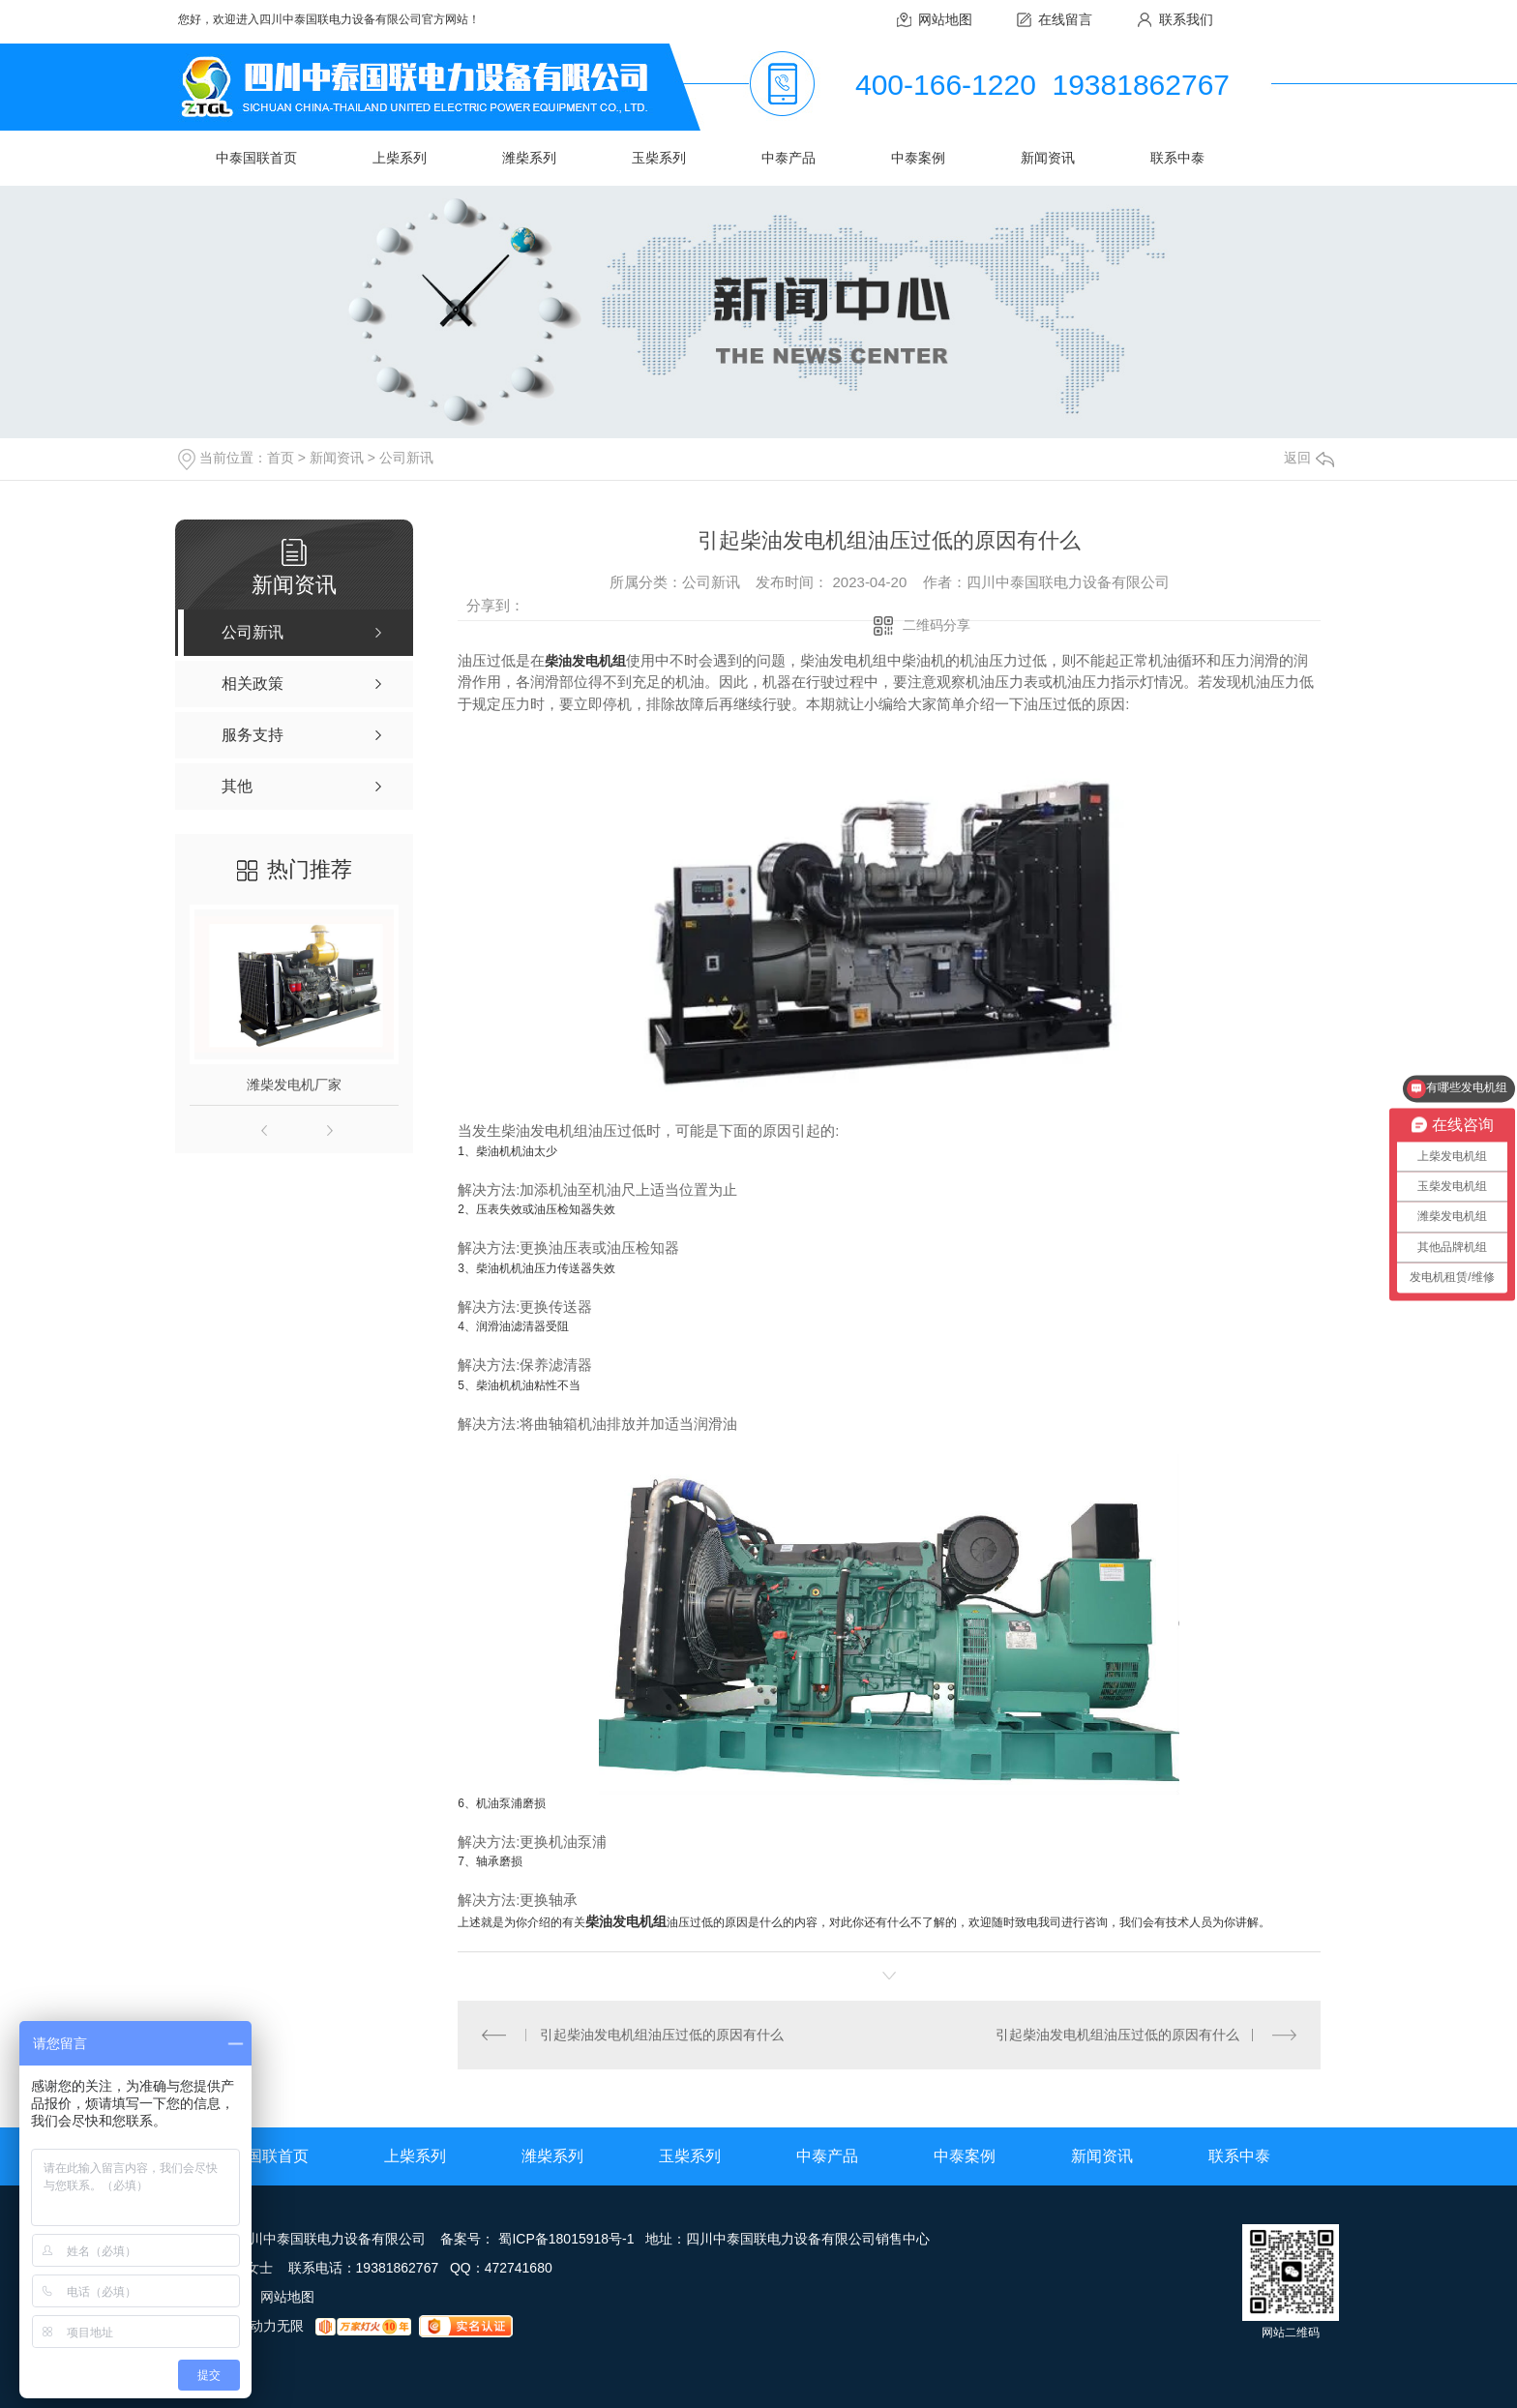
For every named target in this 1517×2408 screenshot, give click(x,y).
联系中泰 (1177, 157)
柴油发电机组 (585, 661)
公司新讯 (406, 457)
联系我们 (1186, 19)
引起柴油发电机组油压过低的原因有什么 (662, 2034)
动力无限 (277, 2326)
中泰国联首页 (256, 157)
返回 (1309, 457)
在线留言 (1065, 19)
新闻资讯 (1048, 157)
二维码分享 (936, 625)
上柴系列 (399, 157)
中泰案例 (918, 157)
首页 (280, 457)
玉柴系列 (659, 157)
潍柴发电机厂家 (294, 1084)
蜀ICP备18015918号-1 (566, 2238)
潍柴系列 (529, 157)
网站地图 (945, 19)
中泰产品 (788, 157)
